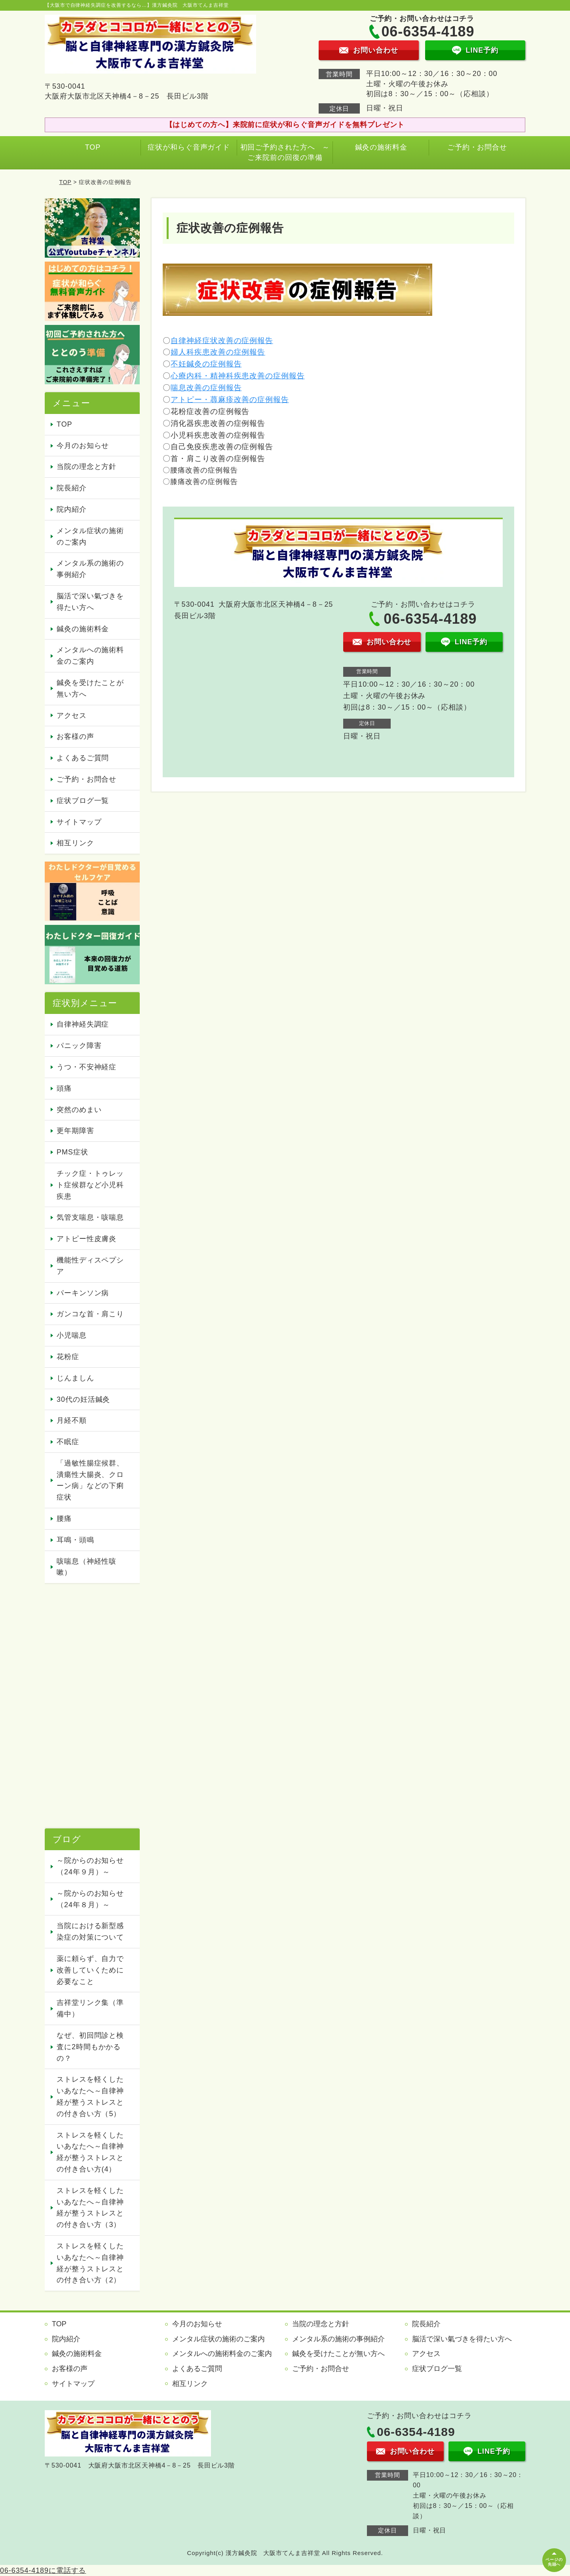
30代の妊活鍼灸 (83, 1399)
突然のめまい (79, 1110)
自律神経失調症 (83, 1024)
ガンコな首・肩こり (90, 1314)
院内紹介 (72, 509)
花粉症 (68, 1357)
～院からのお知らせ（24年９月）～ (90, 1866)
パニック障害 (79, 1046)
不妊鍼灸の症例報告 (206, 364)
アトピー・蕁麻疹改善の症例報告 (230, 399)
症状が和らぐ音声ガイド (189, 147)
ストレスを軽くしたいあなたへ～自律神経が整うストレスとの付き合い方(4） (90, 2152)
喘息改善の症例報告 (206, 387)
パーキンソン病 (83, 1293)
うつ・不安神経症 (86, 1067)
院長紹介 (72, 488)
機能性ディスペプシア (90, 1266)
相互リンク (75, 843)
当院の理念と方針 (86, 467)
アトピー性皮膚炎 (86, 1239)
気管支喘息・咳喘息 (90, 1217)
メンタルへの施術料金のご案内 (90, 655)
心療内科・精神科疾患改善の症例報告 (237, 376)
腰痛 (64, 1518)
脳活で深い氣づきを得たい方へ (90, 601)
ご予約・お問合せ (477, 147)
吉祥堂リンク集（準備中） (90, 2008)
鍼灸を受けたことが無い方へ (90, 688)
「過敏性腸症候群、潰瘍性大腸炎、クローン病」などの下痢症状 (90, 1480)
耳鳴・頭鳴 (75, 1540)
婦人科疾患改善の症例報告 (218, 352)
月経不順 (72, 1420)
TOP (93, 147)
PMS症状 (72, 1152)
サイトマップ (79, 822)
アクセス (72, 715)
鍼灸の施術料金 (381, 147)
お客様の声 (75, 736)
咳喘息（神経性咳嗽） (86, 1567)
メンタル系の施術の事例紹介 (90, 569)
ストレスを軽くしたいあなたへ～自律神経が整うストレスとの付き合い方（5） (90, 2096)
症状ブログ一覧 (83, 801)
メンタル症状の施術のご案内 (90, 536)
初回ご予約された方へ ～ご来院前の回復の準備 (285, 152)
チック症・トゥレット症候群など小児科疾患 (90, 1184)
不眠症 (68, 1442)
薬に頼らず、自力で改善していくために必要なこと (90, 1970)
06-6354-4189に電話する (43, 2570)
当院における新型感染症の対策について (90, 1931)
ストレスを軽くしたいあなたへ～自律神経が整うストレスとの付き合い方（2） (90, 2263)
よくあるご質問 (83, 758)
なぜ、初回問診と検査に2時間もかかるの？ (90, 2046)
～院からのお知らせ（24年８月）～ (90, 1899)
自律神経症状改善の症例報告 (222, 340)
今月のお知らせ (83, 446)
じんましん (75, 1378)
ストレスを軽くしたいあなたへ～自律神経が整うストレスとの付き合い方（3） (90, 2208)
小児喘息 (72, 1335)
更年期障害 (75, 1131)
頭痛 (64, 1088)
